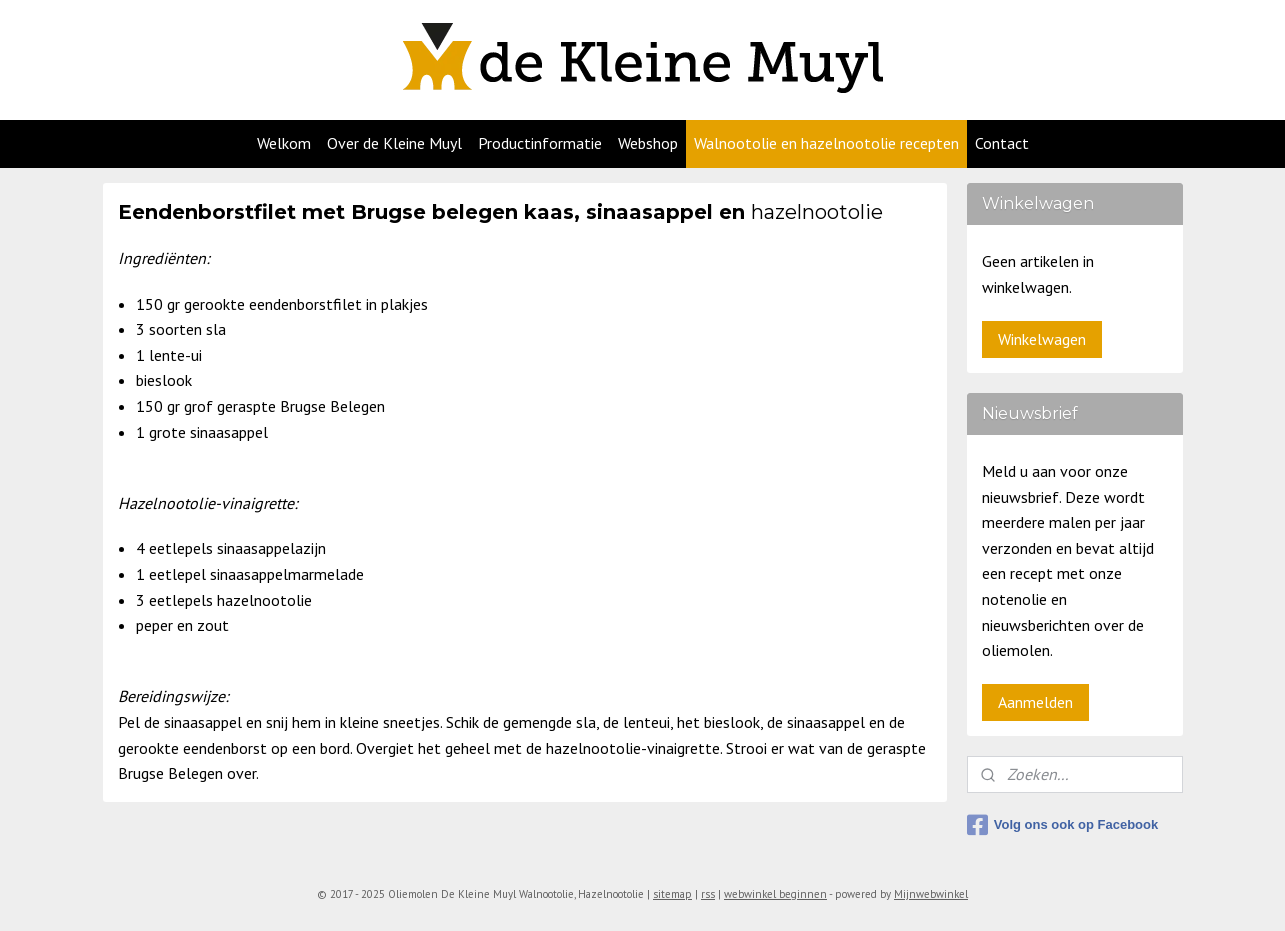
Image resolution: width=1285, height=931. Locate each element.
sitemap (672, 894)
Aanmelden (1035, 702)
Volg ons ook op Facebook (1062, 825)
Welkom (284, 143)
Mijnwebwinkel (931, 894)
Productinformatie (540, 143)
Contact (1002, 143)
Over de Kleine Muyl (394, 143)
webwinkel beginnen (775, 894)
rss (708, 894)
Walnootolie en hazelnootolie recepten (826, 143)
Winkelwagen (1042, 339)
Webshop (648, 143)
